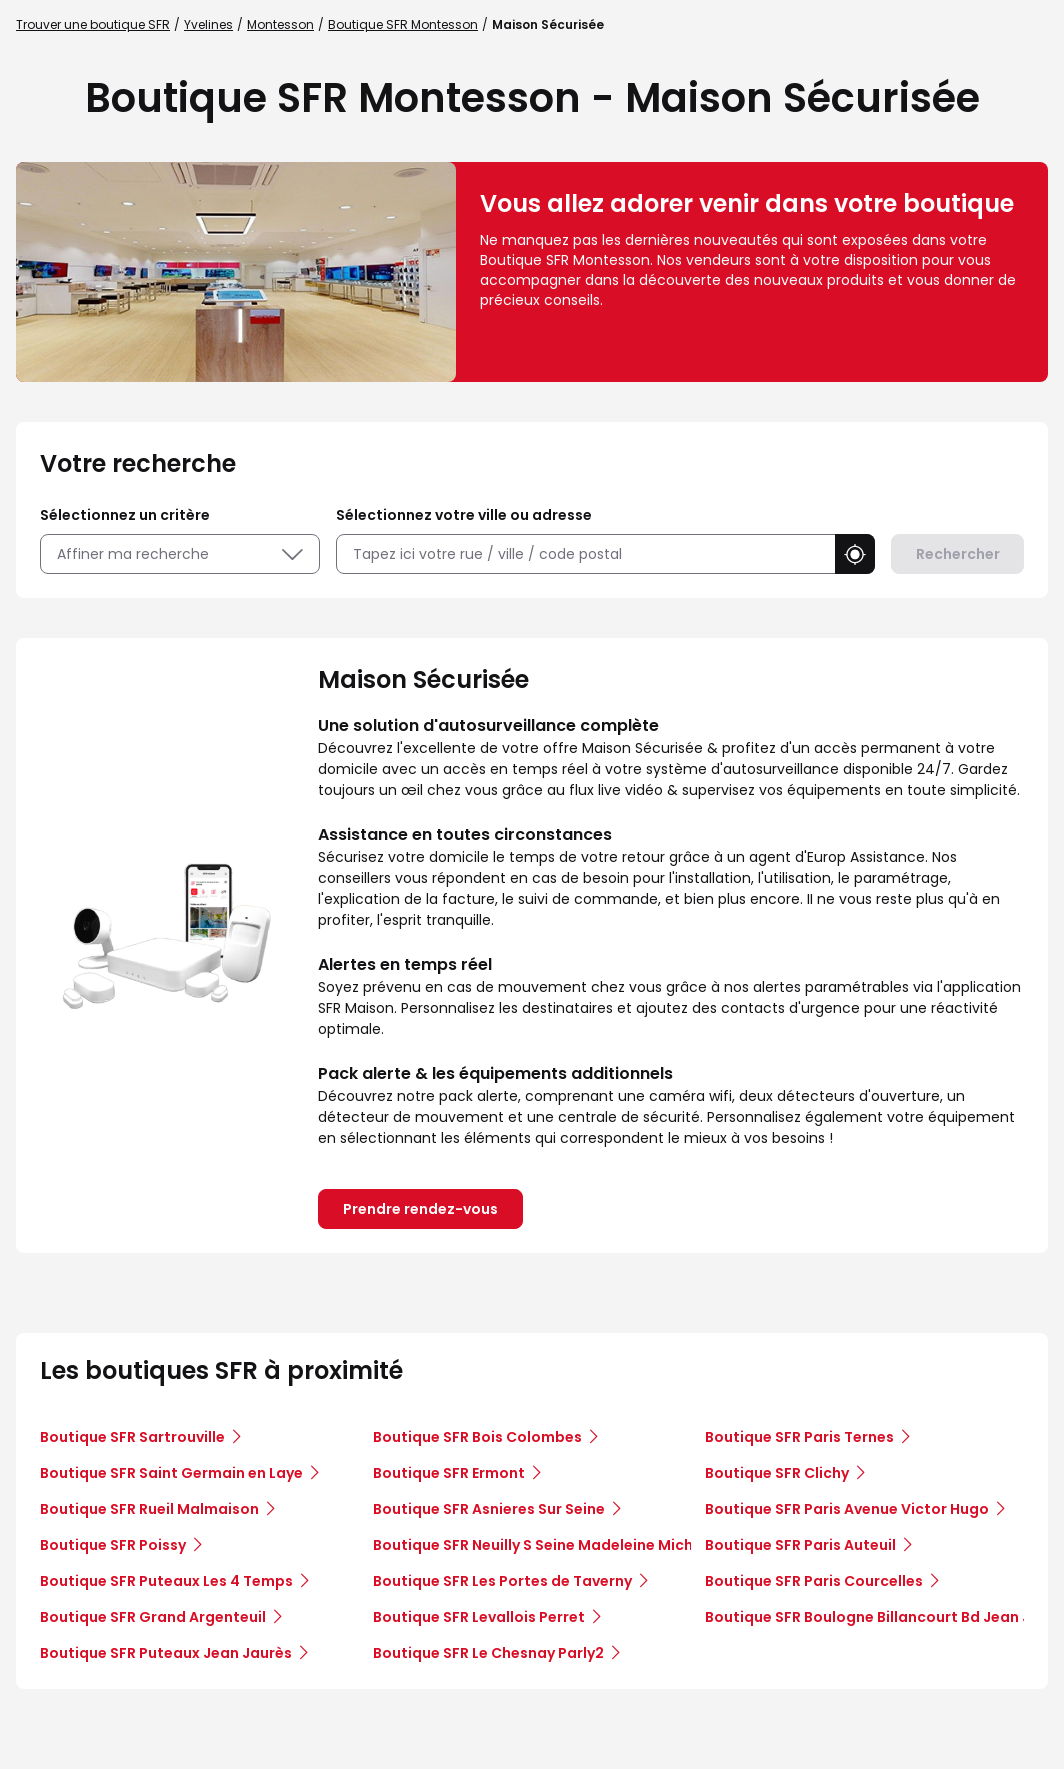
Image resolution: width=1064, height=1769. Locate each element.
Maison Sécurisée (548, 24)
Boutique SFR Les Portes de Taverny (502, 1581)
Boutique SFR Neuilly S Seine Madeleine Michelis (545, 1545)
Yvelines (208, 24)
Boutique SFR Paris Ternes (799, 1437)
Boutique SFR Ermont (449, 1473)
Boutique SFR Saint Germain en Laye (171, 1473)
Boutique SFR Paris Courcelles (814, 1581)
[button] (855, 554)
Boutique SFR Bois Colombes (477, 1437)
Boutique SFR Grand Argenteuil (153, 1617)
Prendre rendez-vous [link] (420, 1209)
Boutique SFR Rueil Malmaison (149, 1509)
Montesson (280, 24)
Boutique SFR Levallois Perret (479, 1617)
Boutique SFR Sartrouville (132, 1437)
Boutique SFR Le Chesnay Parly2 (488, 1653)
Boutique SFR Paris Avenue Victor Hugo (847, 1509)
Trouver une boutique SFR (93, 24)
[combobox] (585, 554)
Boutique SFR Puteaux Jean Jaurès (166, 1653)
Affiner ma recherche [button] (180, 554)
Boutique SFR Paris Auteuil (800, 1545)
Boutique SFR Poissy (113, 1545)
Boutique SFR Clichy (777, 1473)
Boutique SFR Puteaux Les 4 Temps (166, 1581)
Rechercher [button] (958, 554)
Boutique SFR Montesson (403, 24)
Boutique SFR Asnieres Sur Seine (489, 1509)
